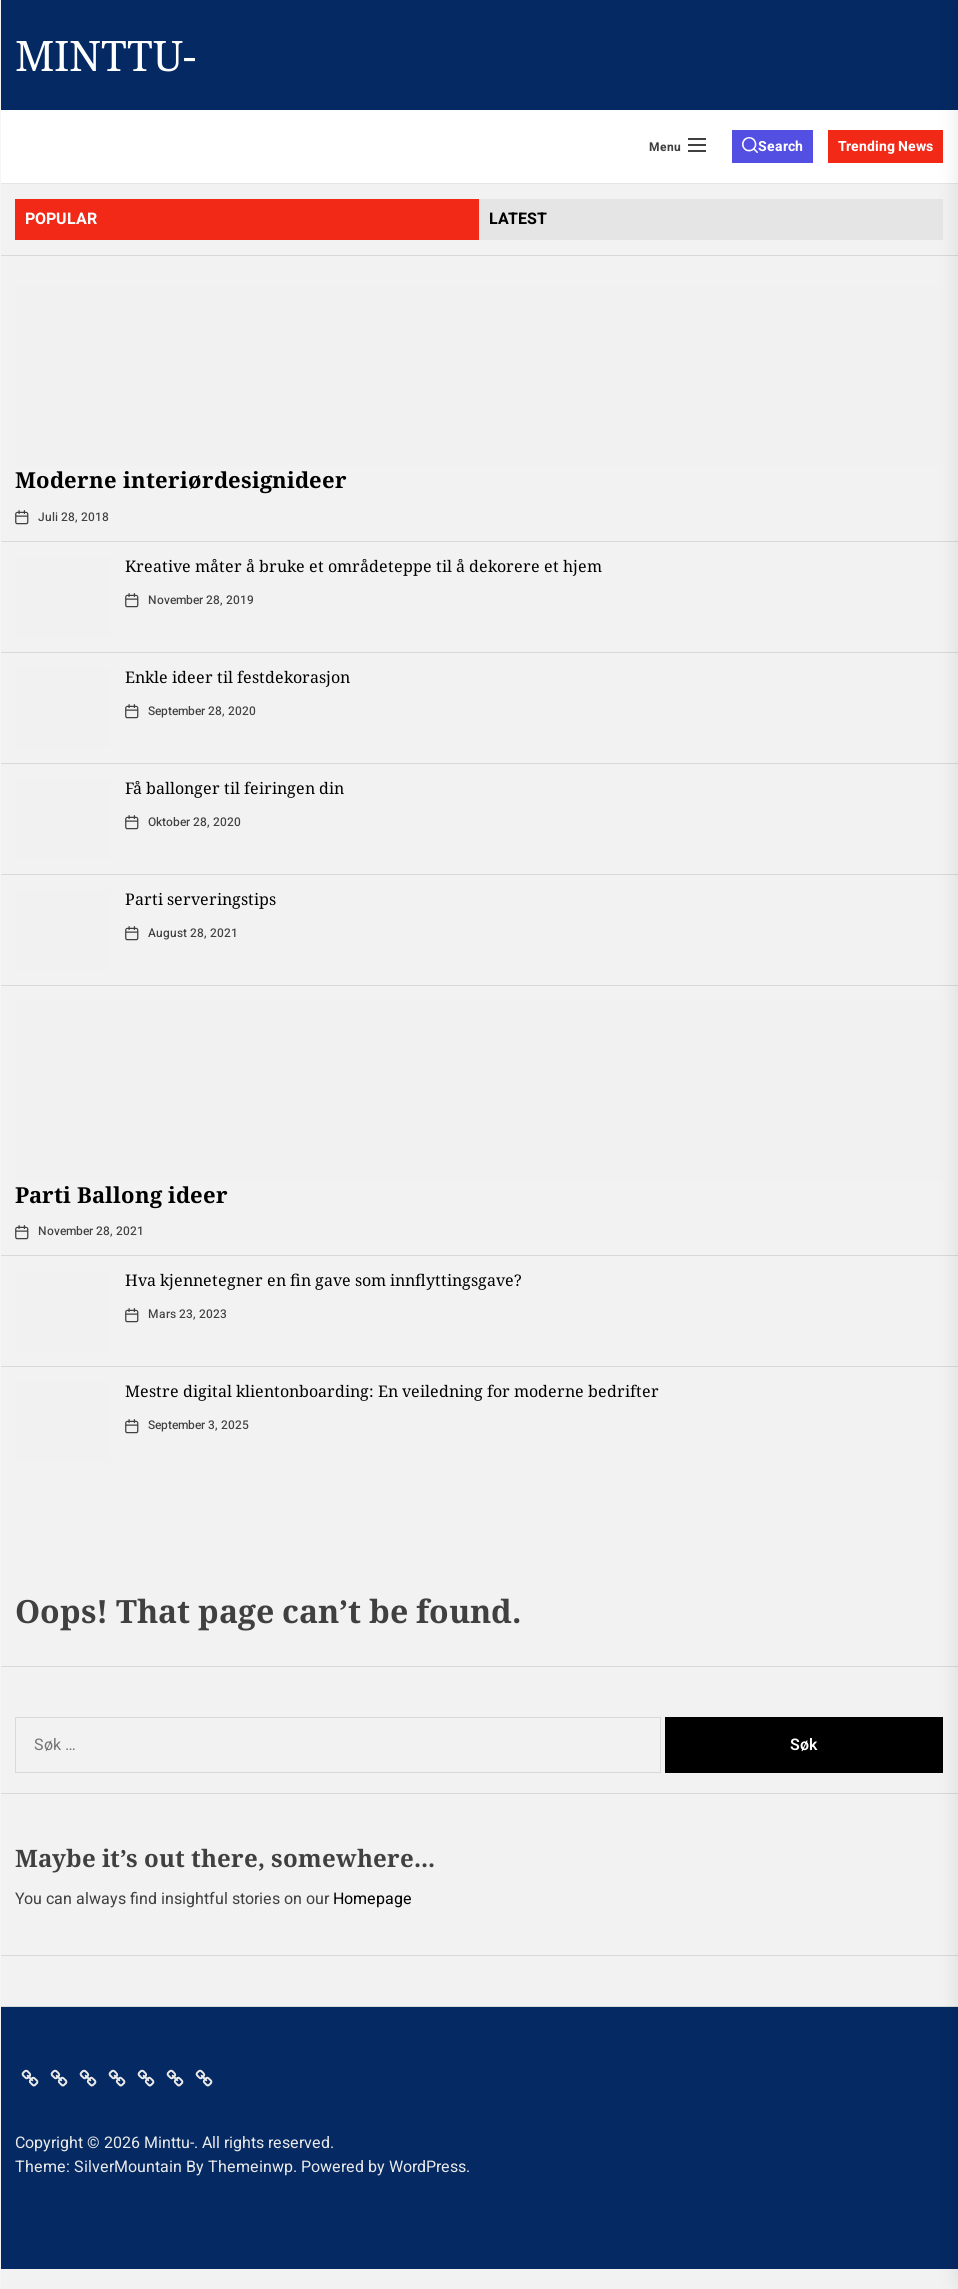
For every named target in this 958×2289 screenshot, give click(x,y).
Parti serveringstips (200, 899)
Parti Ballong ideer (121, 1194)
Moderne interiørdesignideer (181, 479)
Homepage (372, 1899)
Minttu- (105, 55)
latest (518, 219)
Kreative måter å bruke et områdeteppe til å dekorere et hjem (363, 566)
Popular (61, 219)
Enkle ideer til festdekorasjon (237, 677)
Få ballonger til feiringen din (234, 788)
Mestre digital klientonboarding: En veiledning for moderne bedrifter (392, 1391)
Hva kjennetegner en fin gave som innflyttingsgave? (323, 1280)
